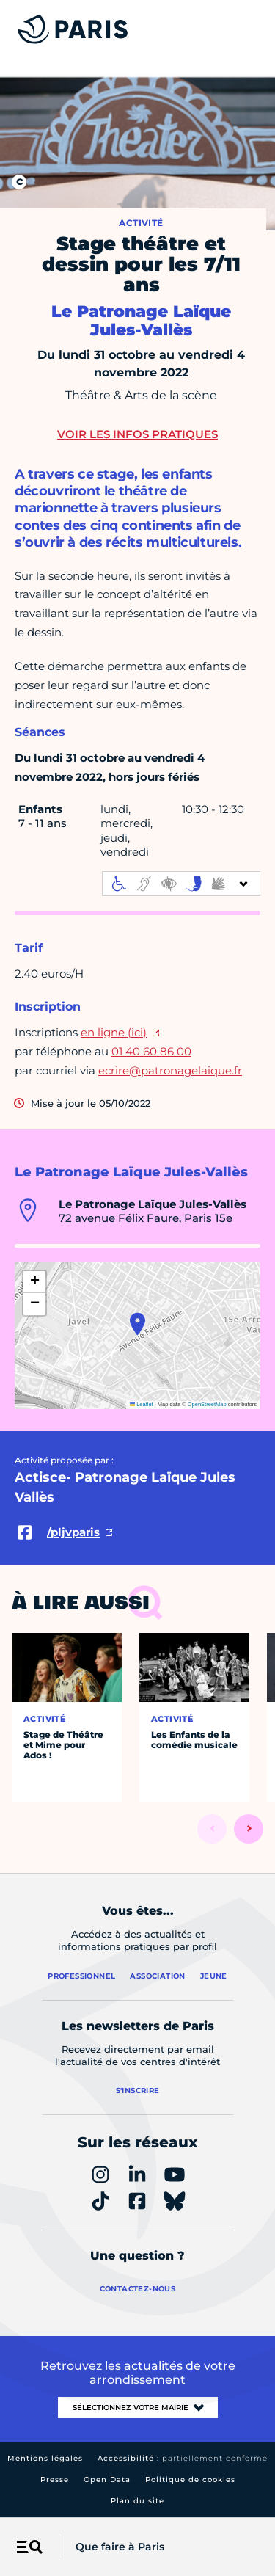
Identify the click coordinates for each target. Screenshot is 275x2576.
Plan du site (137, 2501)
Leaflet (141, 1404)
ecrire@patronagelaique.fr (170, 1070)
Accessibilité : (183, 2458)
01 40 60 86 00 (151, 1051)
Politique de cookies (190, 2479)
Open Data (107, 2479)
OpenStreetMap (207, 1404)
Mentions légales (45, 2458)
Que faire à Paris (120, 2546)
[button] (137, 1324)
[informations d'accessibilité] (181, 883)
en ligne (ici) (114, 1032)
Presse (54, 2479)
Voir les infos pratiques (137, 434)
